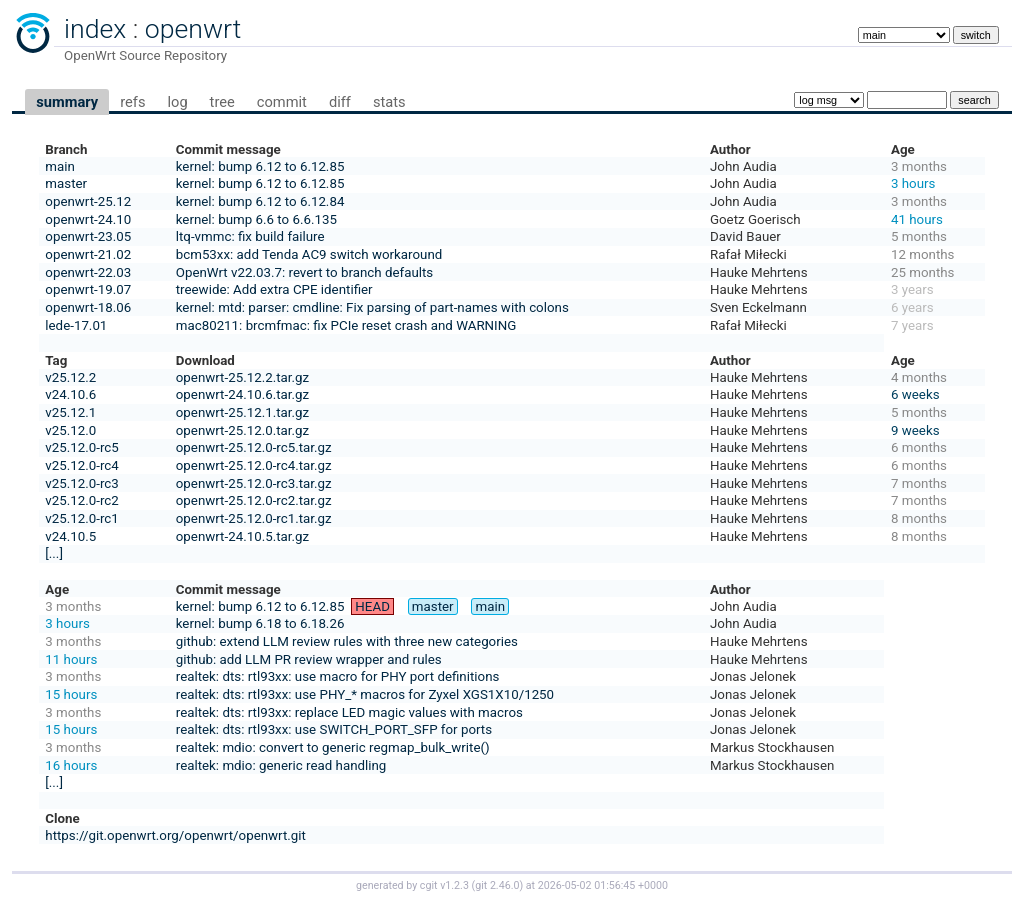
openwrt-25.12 (88, 201)
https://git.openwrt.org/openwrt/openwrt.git (175, 835)
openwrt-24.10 (88, 219)
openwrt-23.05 (88, 236)
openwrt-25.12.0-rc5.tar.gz (254, 447)
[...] (54, 553)
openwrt (193, 29)
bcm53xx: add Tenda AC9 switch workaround (309, 254)
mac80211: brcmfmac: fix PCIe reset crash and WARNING (346, 325)
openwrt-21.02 (88, 254)
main (60, 166)
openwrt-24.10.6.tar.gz (242, 394)
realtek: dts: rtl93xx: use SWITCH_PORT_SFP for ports (334, 729)
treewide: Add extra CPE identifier (274, 289)
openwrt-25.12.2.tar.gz (242, 377)
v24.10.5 (70, 536)
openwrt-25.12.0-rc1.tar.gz (254, 518)
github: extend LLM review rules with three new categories (347, 641)
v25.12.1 (70, 412)
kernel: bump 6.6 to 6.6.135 (256, 219)
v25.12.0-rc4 (81, 465)
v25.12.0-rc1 (81, 518)
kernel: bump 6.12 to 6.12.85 (260, 166)
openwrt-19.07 (88, 289)
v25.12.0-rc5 (81, 447)
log (177, 102)
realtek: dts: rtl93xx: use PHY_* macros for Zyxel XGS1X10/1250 (365, 694)
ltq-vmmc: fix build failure (250, 236)
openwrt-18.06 (88, 307)
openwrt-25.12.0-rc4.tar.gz (254, 465)
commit (282, 102)
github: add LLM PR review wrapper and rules (309, 659)
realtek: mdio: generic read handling (281, 765)
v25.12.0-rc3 (81, 483)
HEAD (372, 606)
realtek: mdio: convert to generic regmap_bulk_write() (333, 747)
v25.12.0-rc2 (81, 500)
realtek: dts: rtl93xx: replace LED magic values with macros (349, 712)
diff (340, 102)
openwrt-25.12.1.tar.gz (242, 412)
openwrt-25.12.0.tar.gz (242, 430)
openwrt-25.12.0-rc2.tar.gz (254, 500)
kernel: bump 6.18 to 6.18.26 (260, 623)
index (95, 29)
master (66, 183)
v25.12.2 (70, 377)
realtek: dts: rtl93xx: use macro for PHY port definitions (338, 676)
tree (222, 102)
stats (389, 102)
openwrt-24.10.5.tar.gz (242, 536)
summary (67, 102)
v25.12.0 (70, 430)
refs (132, 102)
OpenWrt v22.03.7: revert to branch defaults (304, 272)
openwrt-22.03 (88, 272)
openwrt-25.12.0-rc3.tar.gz (254, 483)
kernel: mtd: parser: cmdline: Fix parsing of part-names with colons (372, 307)
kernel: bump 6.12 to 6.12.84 (260, 201)
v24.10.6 (70, 394)
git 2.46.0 (497, 885)
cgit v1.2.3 (444, 885)
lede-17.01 (76, 325)
